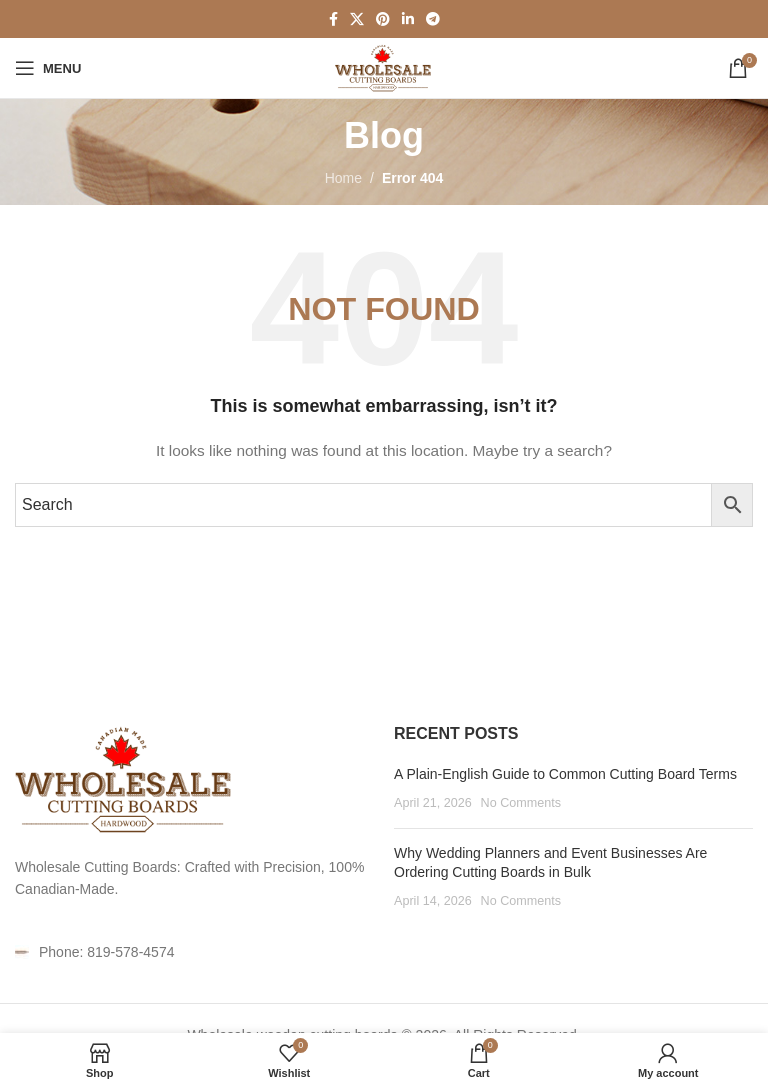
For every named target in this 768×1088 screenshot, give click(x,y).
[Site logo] (383, 67)
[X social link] (357, 19)
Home (343, 178)
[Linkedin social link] (408, 19)
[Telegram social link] (433, 19)
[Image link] (125, 778)
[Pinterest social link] (383, 19)
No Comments (521, 803)
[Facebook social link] (333, 19)
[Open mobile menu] (48, 68)
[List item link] (194, 952)
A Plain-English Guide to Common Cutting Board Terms (565, 774)
